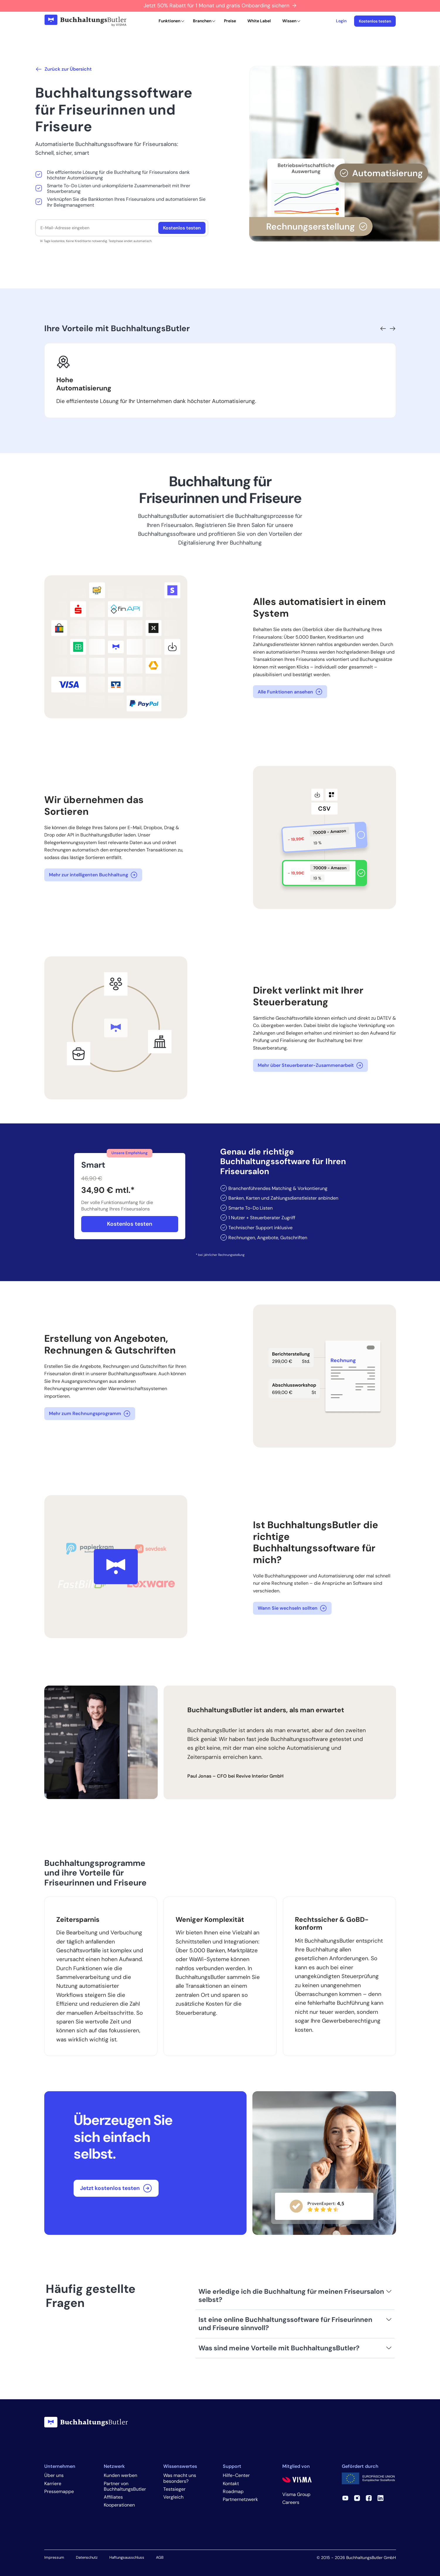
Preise (230, 20)
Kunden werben (120, 2475)
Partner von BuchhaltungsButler (125, 2486)
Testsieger (174, 2489)
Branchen (202, 20)
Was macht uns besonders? (179, 2478)
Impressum (54, 2557)
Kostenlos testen (375, 21)
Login (341, 20)
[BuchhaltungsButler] (85, 21)
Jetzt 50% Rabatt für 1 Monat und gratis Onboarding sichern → (220, 5)
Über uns (54, 2475)
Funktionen (169, 20)
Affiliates (113, 2497)
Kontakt (231, 2483)
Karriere (52, 2483)
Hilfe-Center (236, 2475)
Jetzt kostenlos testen (116, 2188)
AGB (160, 2557)
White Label (259, 20)
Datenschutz (87, 2557)
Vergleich (173, 2497)
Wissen (289, 20)
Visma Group (296, 2494)
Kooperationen (119, 2505)
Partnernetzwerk (240, 2499)
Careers (290, 2502)
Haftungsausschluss (126, 2557)
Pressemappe (59, 2491)
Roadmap (233, 2491)
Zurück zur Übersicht (63, 69)
